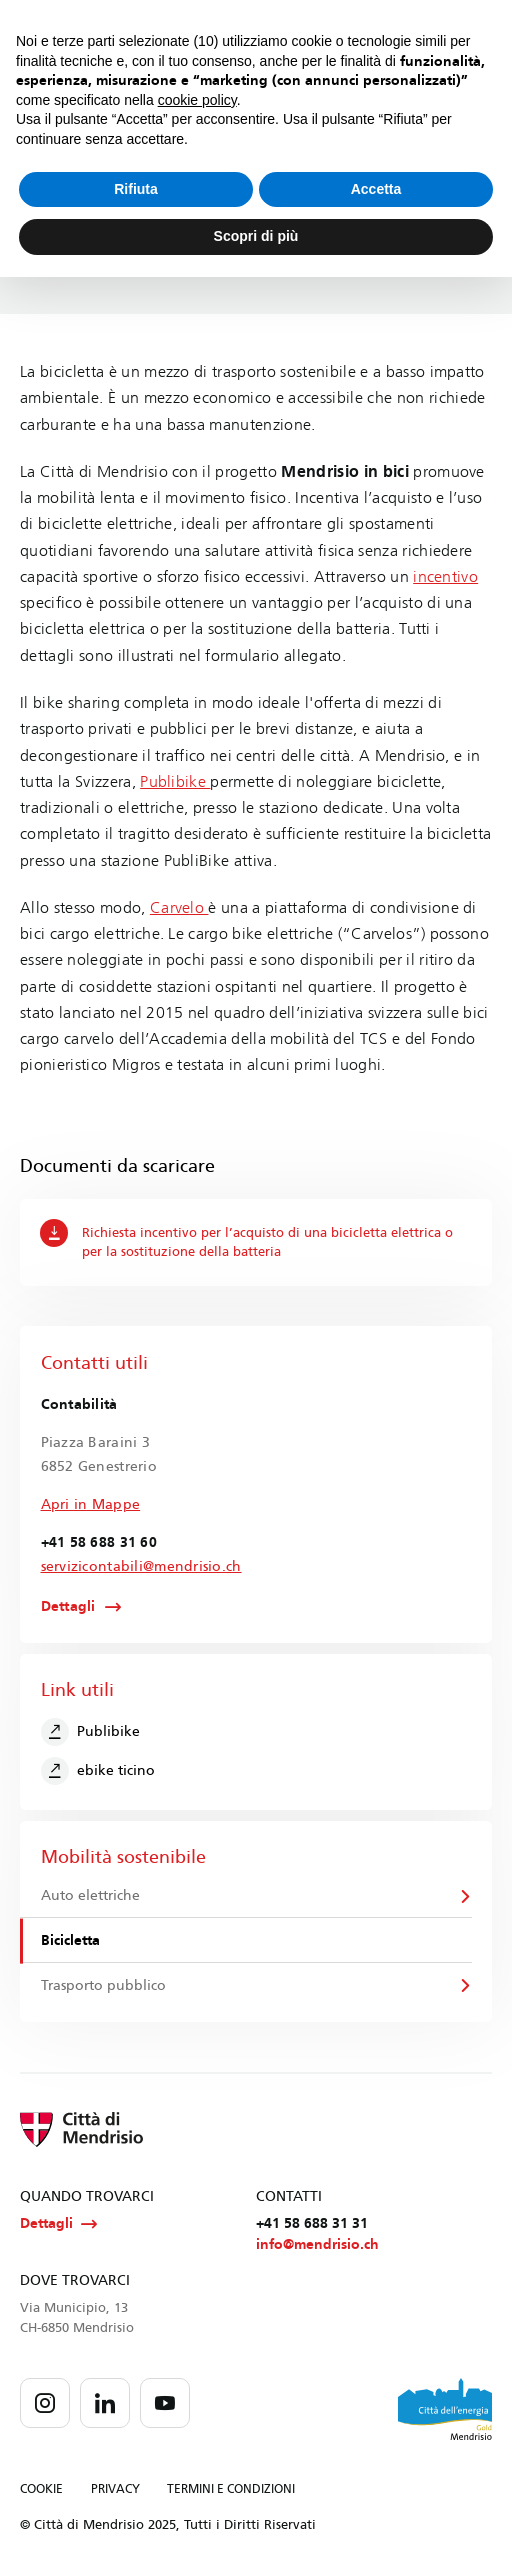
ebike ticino (98, 1771)
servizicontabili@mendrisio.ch (141, 1566)
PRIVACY (115, 2489)
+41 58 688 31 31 (312, 2223)
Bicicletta (70, 1940)
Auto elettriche (90, 1895)
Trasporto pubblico (103, 1985)
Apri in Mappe (91, 1504)
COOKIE (41, 2489)
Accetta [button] (376, 189)
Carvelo (179, 907)
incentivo (445, 576)
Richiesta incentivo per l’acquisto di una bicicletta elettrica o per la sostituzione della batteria (246, 1239)
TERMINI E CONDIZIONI (231, 2489)
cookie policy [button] (197, 100)
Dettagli (68, 1607)
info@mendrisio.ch (317, 2244)
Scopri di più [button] (256, 236)
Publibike (175, 781)
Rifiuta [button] (136, 189)
